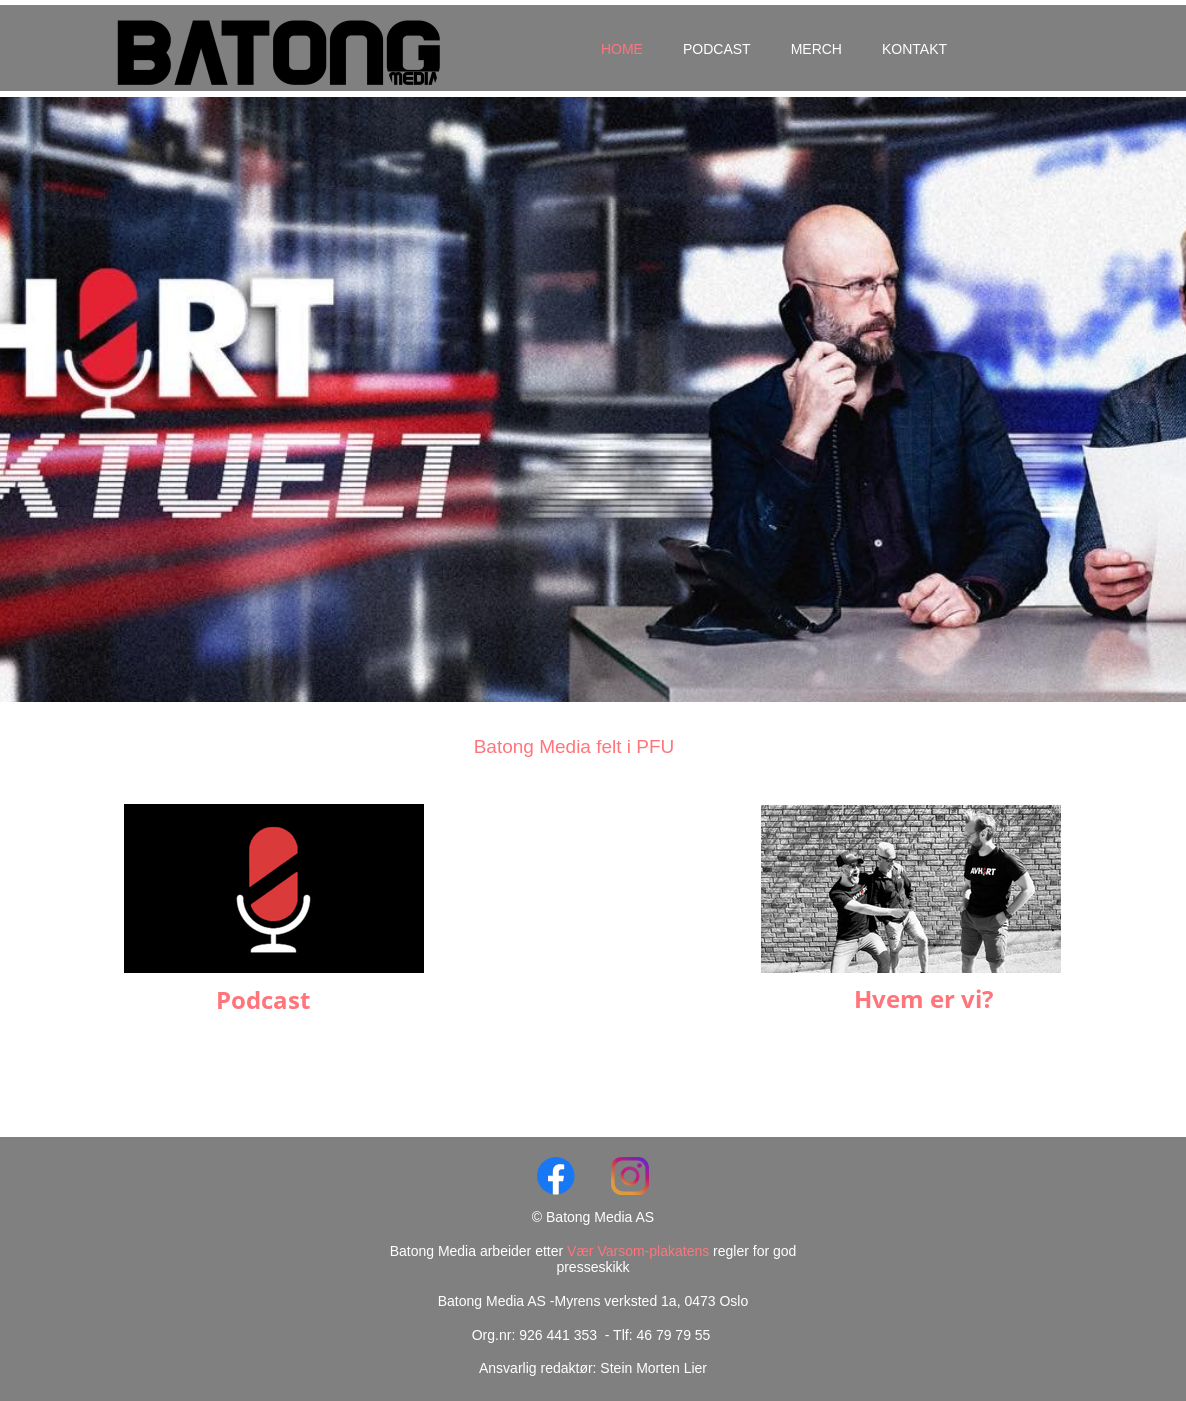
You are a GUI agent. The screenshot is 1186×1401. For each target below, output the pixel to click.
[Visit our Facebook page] (556, 1176)
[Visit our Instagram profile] (630, 1176)
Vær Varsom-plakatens (640, 1251)
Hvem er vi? (923, 998)
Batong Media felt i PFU (574, 746)
